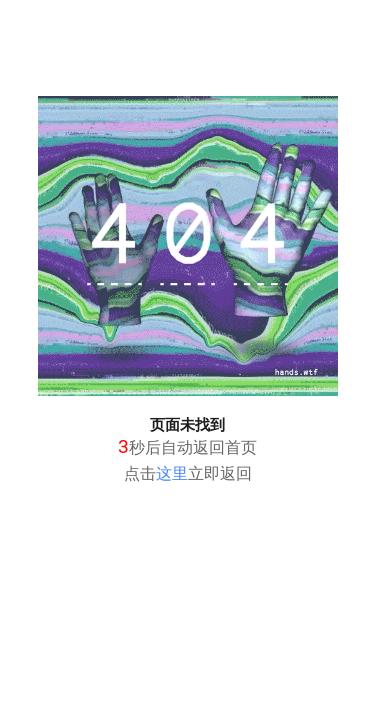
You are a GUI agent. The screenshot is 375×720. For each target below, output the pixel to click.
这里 (172, 473)
